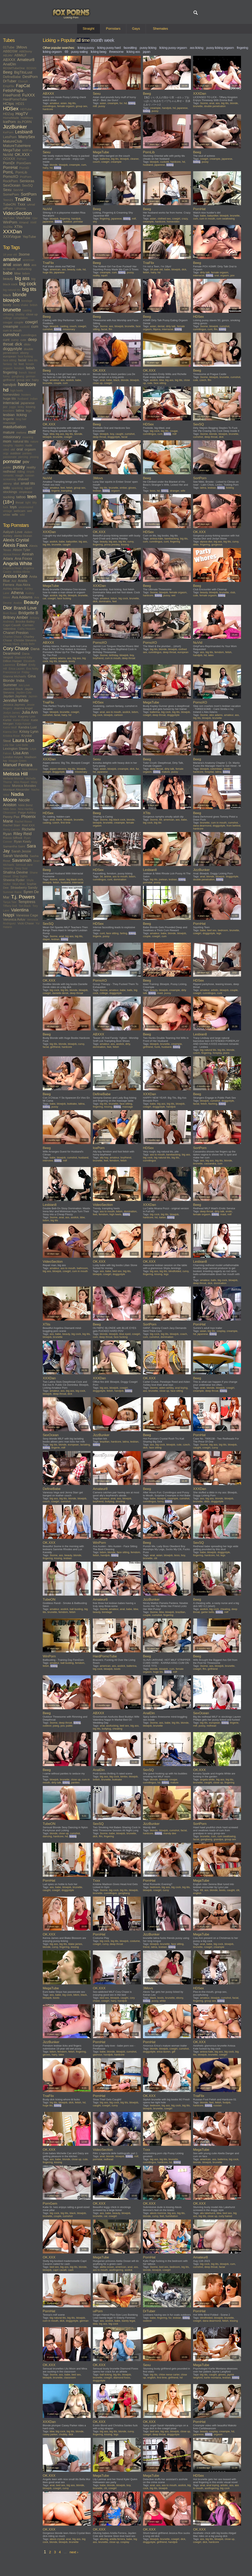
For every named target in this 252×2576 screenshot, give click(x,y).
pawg (56, 1725)
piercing (23, 457)
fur (121, 103)
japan (146, 52)
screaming (9, 479)
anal (7, 264)
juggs (12, 406)
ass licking (196, 48)
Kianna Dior (10, 731)
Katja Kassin (23, 723)
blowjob (11, 300)
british (33, 305)
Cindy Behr (28, 643)
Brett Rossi (10, 613)
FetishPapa (13, 90)
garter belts (207, 1612)
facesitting (130, 48)
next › (73, 2552)
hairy (35, 380)
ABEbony (25, 51)
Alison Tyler (21, 550)
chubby (19, 314)
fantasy (7, 364)
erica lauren (163, 2051)
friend (32, 372)
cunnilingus (29, 335)
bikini (76, 1994)
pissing (34, 457)
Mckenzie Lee (11, 769)
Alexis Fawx (15, 545)
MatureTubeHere (17, 146)
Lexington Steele (15, 749)
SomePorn (11, 194)
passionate (10, 457)
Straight (88, 29)
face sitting (9, 360)
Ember (22, 665)
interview (48, 1160)
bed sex (211, 930)
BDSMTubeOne (14, 68)
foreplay (217, 1052)
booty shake (20, 305)
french (23, 372)
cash (70, 2269)
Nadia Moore (13, 796)
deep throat (99, 436)
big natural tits (11, 289)
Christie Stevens (25, 640)
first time (65, 822)
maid (160, 993)
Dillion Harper (12, 661)
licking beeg (98, 52)
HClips (8, 103)
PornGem (24, 163)
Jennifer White (16, 700)
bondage (26, 300)
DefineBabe (12, 77)
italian (162, 1217)
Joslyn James (11, 712)
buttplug (109, 1501)
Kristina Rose (11, 735)
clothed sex (164, 218)
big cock (27, 283)
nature (34, 441)
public (7, 467)
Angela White (17, 563)
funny (6, 376)
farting (123, 933)
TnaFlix (23, 199)
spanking (17, 488)
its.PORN (25, 122)
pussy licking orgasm (220, 48)
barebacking (172, 538)
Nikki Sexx (9, 809)
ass (27, 264)
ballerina (105, 158)
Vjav (35, 218)
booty (7, 305)
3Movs (21, 47)
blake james (75, 1943)
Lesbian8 (24, 132)
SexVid (18, 190)
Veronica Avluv (14, 919)
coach (183, 1333)
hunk (157, 1046)
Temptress (26, 902)
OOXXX (9, 159)
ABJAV (8, 55)
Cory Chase (16, 648)
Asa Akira (23, 585)
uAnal (31, 204)
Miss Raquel (21, 782)
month (97, 40)
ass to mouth (113, 711)
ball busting (76, 1609)
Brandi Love (25, 608)
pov (26, 462)
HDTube (26, 109)
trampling (66, 490)
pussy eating (79, 52)
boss (152, 490)
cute (23, 339)
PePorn (21, 158)
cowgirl (31, 322)
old (13, 449)
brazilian (104, 1441)
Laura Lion (23, 740)
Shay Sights (20, 876)
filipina (157, 329)
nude (28, 445)
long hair (21, 419)
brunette (12, 309)
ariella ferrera (117, 2539)
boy (112, 433)
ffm (110, 329)
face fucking (25, 356)
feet (21, 364)
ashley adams (58, 658)
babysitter (212, 215)
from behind (233, 825)
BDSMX (32, 68)
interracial (11, 403)
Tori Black (25, 905)
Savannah (21, 860)
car (44, 598)
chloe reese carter (169, 2374)
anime (107, 876)
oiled (6, 449)
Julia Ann (30, 712)
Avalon (17, 602)
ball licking (106, 2374)
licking (22, 415)
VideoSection (17, 213)
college (7, 318)
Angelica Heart (12, 568)
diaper (46, 939)
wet (29, 511)
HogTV (22, 113)
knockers (8, 410)
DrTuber (9, 81)
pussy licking (148, 48)
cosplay (221, 1330)
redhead (9, 471)
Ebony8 (23, 81)
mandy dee (169, 1833)
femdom (19, 368)
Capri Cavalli (12, 625)
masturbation (14, 427)
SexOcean (11, 185)
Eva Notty (32, 668)
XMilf (33, 222)
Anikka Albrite (21, 571)
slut (16, 483)
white (6, 514)
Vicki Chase (26, 923)
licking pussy (85, 48)
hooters (26, 394)
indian (34, 398)
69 (66, 52)
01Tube (8, 47)
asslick (70, 380)
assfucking (24, 269)
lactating (85, 1444)
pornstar (12, 461)
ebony (24, 352)
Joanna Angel (23, 708)
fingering (10, 372)
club (232, 592)
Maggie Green (18, 760)
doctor (227, 768)
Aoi (14, 581)
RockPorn (10, 181)
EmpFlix (8, 86)
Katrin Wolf (10, 727)
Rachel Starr (11, 825)
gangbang (18, 376)
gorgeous (216, 544)
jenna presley (111, 544)
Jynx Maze (9, 716)
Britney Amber (15, 617)
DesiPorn (30, 77)
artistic (214, 990)
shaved (23, 479)
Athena (17, 592)
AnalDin (9, 64)
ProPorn (25, 176)
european (9, 356)
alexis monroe (158, 2213)
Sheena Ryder (14, 880)
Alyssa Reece (11, 554)
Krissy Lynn (28, 731)
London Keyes (13, 757)
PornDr (9, 163)
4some (54, 879)
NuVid (8, 155)
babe (8, 273)
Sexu (7, 190)
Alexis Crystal (16, 540)
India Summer (13, 682)
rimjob (30, 471)
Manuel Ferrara (17, 765)
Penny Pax (11, 817)
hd (5, 390)
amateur (12, 259)
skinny (7, 483)
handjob (9, 385)
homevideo (11, 395)
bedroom (223, 930)
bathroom (82, 1268)
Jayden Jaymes (15, 696)
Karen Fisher (21, 720)
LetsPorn (10, 137)
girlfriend (9, 380)
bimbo (123, 1776)
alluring (104, 2539)
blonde (20, 294)
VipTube (8, 218)
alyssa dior (206, 541)
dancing (47, 1836)
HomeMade (11, 117)
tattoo (21, 497)
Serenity (8, 868)
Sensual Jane (24, 864)
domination (120, 879)
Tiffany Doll (10, 905)
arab (202, 1387)
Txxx (21, 204)
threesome (116, 52)
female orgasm (65, 106)
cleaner (134, 158)
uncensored (25, 507)
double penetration (215, 106)
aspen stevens (58, 768)
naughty (8, 445)
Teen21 (8, 200)
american (28, 260)
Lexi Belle (22, 745)
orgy (5, 453)
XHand (23, 222)
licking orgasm (52, 52)
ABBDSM (10, 51)
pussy (19, 466)
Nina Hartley (25, 809)
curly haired (225, 2216)
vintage (7, 511)
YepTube (29, 237)
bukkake (72, 1103)
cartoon (118, 714)
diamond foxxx (121, 2377)
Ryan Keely (22, 841)
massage (9, 422)
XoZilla (7, 226)
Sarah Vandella (15, 856)
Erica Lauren (16, 668)
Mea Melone (29, 769)
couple (18, 322)
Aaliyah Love (12, 532)
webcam (19, 511)
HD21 (20, 104)
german (30, 376)
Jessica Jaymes (14, 704)
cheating (8, 314)
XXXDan (12, 231)
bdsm (26, 273)
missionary (12, 437)
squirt (28, 488)
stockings (10, 492)
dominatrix (105, 601)
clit (155, 1558)
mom (7, 441)
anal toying (181, 1387)
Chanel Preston (16, 633)
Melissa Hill (15, 773)
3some (24, 254)
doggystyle (12, 348)
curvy (15, 339)
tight (28, 502)
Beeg (7, 72)
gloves (132, 487)
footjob (226, 2102)
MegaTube (12, 150)
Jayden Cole (24, 692)
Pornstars (113, 29)
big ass (22, 278)
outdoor (15, 453)
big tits (29, 289)
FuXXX (28, 95)
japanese (28, 403)
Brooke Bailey (25, 621)
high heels (16, 390)
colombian (216, 768)
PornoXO (10, 176)
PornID (24, 167)
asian (17, 265)
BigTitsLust (23, 72)
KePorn (8, 132)
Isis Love (24, 685)
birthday (113, 655)
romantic (8, 475)
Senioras (27, 181)
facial (22, 360)
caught (119, 433)
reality (31, 467)
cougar (7, 322)
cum (34, 326)
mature (9, 432)
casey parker (50, 2434)
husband (23, 398)
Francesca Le (11, 672)
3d (101, 876)
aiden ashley (166, 1387)
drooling (120, 1501)
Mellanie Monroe (13, 778)
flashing (212, 1103)
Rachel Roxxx (23, 821)
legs (28, 410)
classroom (70, 2377)
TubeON (9, 204)
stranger (174, 490)
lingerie (8, 419)
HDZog (8, 114)
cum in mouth (12, 330)
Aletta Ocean (23, 535)
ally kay (104, 1157)
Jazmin (32, 696)
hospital (209, 771)
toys (13, 507)
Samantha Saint (14, 846)
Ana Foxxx (23, 558)
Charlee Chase (12, 636)
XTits (18, 226)
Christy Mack (11, 643)
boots (117, 1668)
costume (135, 1940)
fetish (30, 368)
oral (20, 449)
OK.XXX (22, 154)
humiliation (172, 2216)
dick (18, 344)
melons (21, 432)
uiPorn (8, 208)
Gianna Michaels (14, 676)
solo (6, 488)
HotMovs (27, 117)
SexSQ (27, 185)
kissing (30, 406)
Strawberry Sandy (23, 887)
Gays (136, 29)
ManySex (26, 137)
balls (129, 990)
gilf (173, 2051)
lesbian (9, 415)
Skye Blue (18, 884)
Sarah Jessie (21, 851)
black (7, 295)
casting (27, 310)
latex (210, 655)
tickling (230, 487)
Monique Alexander (16, 789)
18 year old (10, 254)
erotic (229, 1211)
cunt (6, 340)
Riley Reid (22, 833)
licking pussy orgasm (173, 48)
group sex (23, 380)
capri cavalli (59, 2269)
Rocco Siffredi (12, 837)
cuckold (24, 326)
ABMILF (20, 55)
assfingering (116, 2269)
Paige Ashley (27, 812)
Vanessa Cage (27, 915)
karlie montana (212, 2377)
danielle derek (60, 993)
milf (32, 432)
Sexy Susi (21, 868)
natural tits (21, 441)
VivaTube (23, 218)
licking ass (133, 52)
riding (21, 471)
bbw (17, 273)
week (109, 40)
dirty (127, 1043)
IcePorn (9, 122)
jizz (5, 406)
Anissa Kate (15, 576)
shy (95, 221)
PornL (8, 172)
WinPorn (10, 222)
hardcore (27, 384)
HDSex (11, 108)
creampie (10, 326)
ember (123, 487)
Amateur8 (26, 59)
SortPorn (29, 194)
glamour (97, 2054)
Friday (26, 672)
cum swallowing (225, 218)
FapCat (23, 85)
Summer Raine (12, 892)
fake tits (32, 360)
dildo (27, 344)
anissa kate (156, 538)
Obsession (9, 812)
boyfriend (98, 658)
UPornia (20, 208)
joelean (163, 879)
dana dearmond (202, 825)
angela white (207, 1779)
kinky (21, 406)
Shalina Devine (15, 872)
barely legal (128, 2320)
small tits (28, 483)
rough (20, 475)
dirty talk (205, 272)
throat (20, 502)
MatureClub (12, 141)
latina (20, 410)
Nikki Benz (25, 805)
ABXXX (9, 60)
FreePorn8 (11, 95)
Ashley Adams (13, 588)
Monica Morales (24, 786)
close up (32, 314)
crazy (185, 218)
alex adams (215, 714)
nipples (19, 445)
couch (96, 161)
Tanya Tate (9, 902)
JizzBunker (15, 126)
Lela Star (8, 745)
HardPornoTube (15, 99)
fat (15, 364)
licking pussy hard (109, 48)
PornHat (10, 167)
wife (15, 515)
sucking (9, 497)
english (197, 1893)
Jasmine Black (13, 689)
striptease (25, 492)
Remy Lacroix (11, 829)
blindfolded (175, 1271)
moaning (27, 437)
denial (161, 326)
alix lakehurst (207, 2213)
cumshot (11, 334)
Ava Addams (22, 597)
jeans (226, 1052)
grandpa (218, 1839)
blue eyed (124, 1333)
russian (29, 475)
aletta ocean (107, 2266)
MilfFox (27, 150)
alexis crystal (57, 2539)
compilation (21, 318)
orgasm (30, 449)
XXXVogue (12, 236)
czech (202, 380)
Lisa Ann (21, 753)
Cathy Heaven (26, 628)
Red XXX (28, 825)
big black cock (117, 819)
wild (22, 514)
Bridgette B (28, 613)
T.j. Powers (23, 896)
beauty (8, 279)
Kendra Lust (27, 727)
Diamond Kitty (23, 657)
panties (27, 453)
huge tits (9, 398)
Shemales (160, 29)
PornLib (21, 172)
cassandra (210, 1163)
